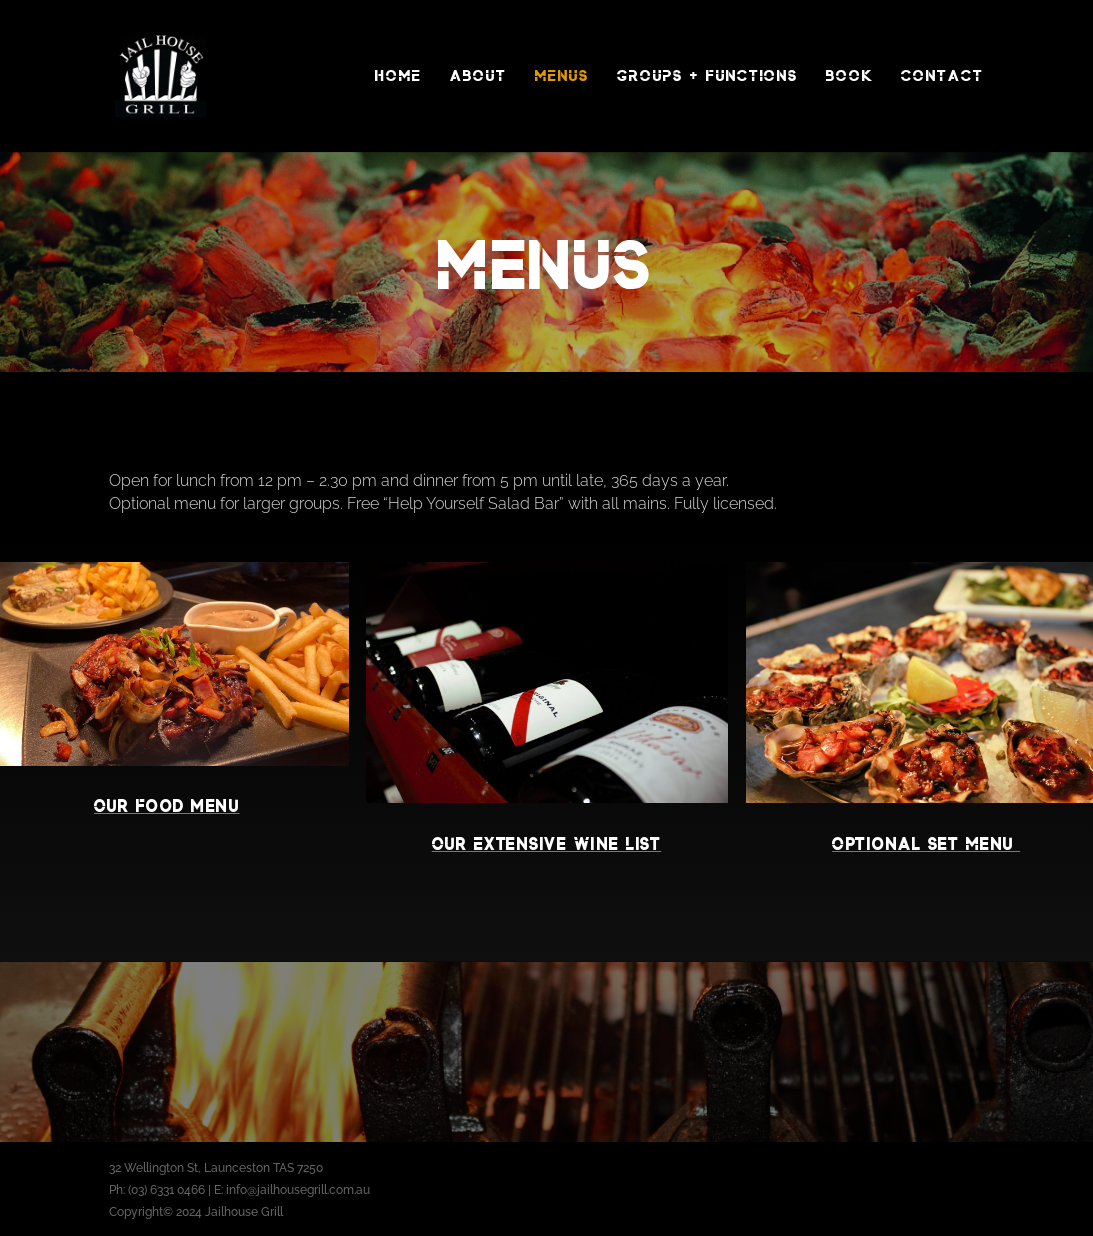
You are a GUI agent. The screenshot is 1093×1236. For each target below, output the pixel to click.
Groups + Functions (707, 76)
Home (398, 76)
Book (849, 76)
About (478, 76)
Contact (942, 76)
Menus (562, 76)
